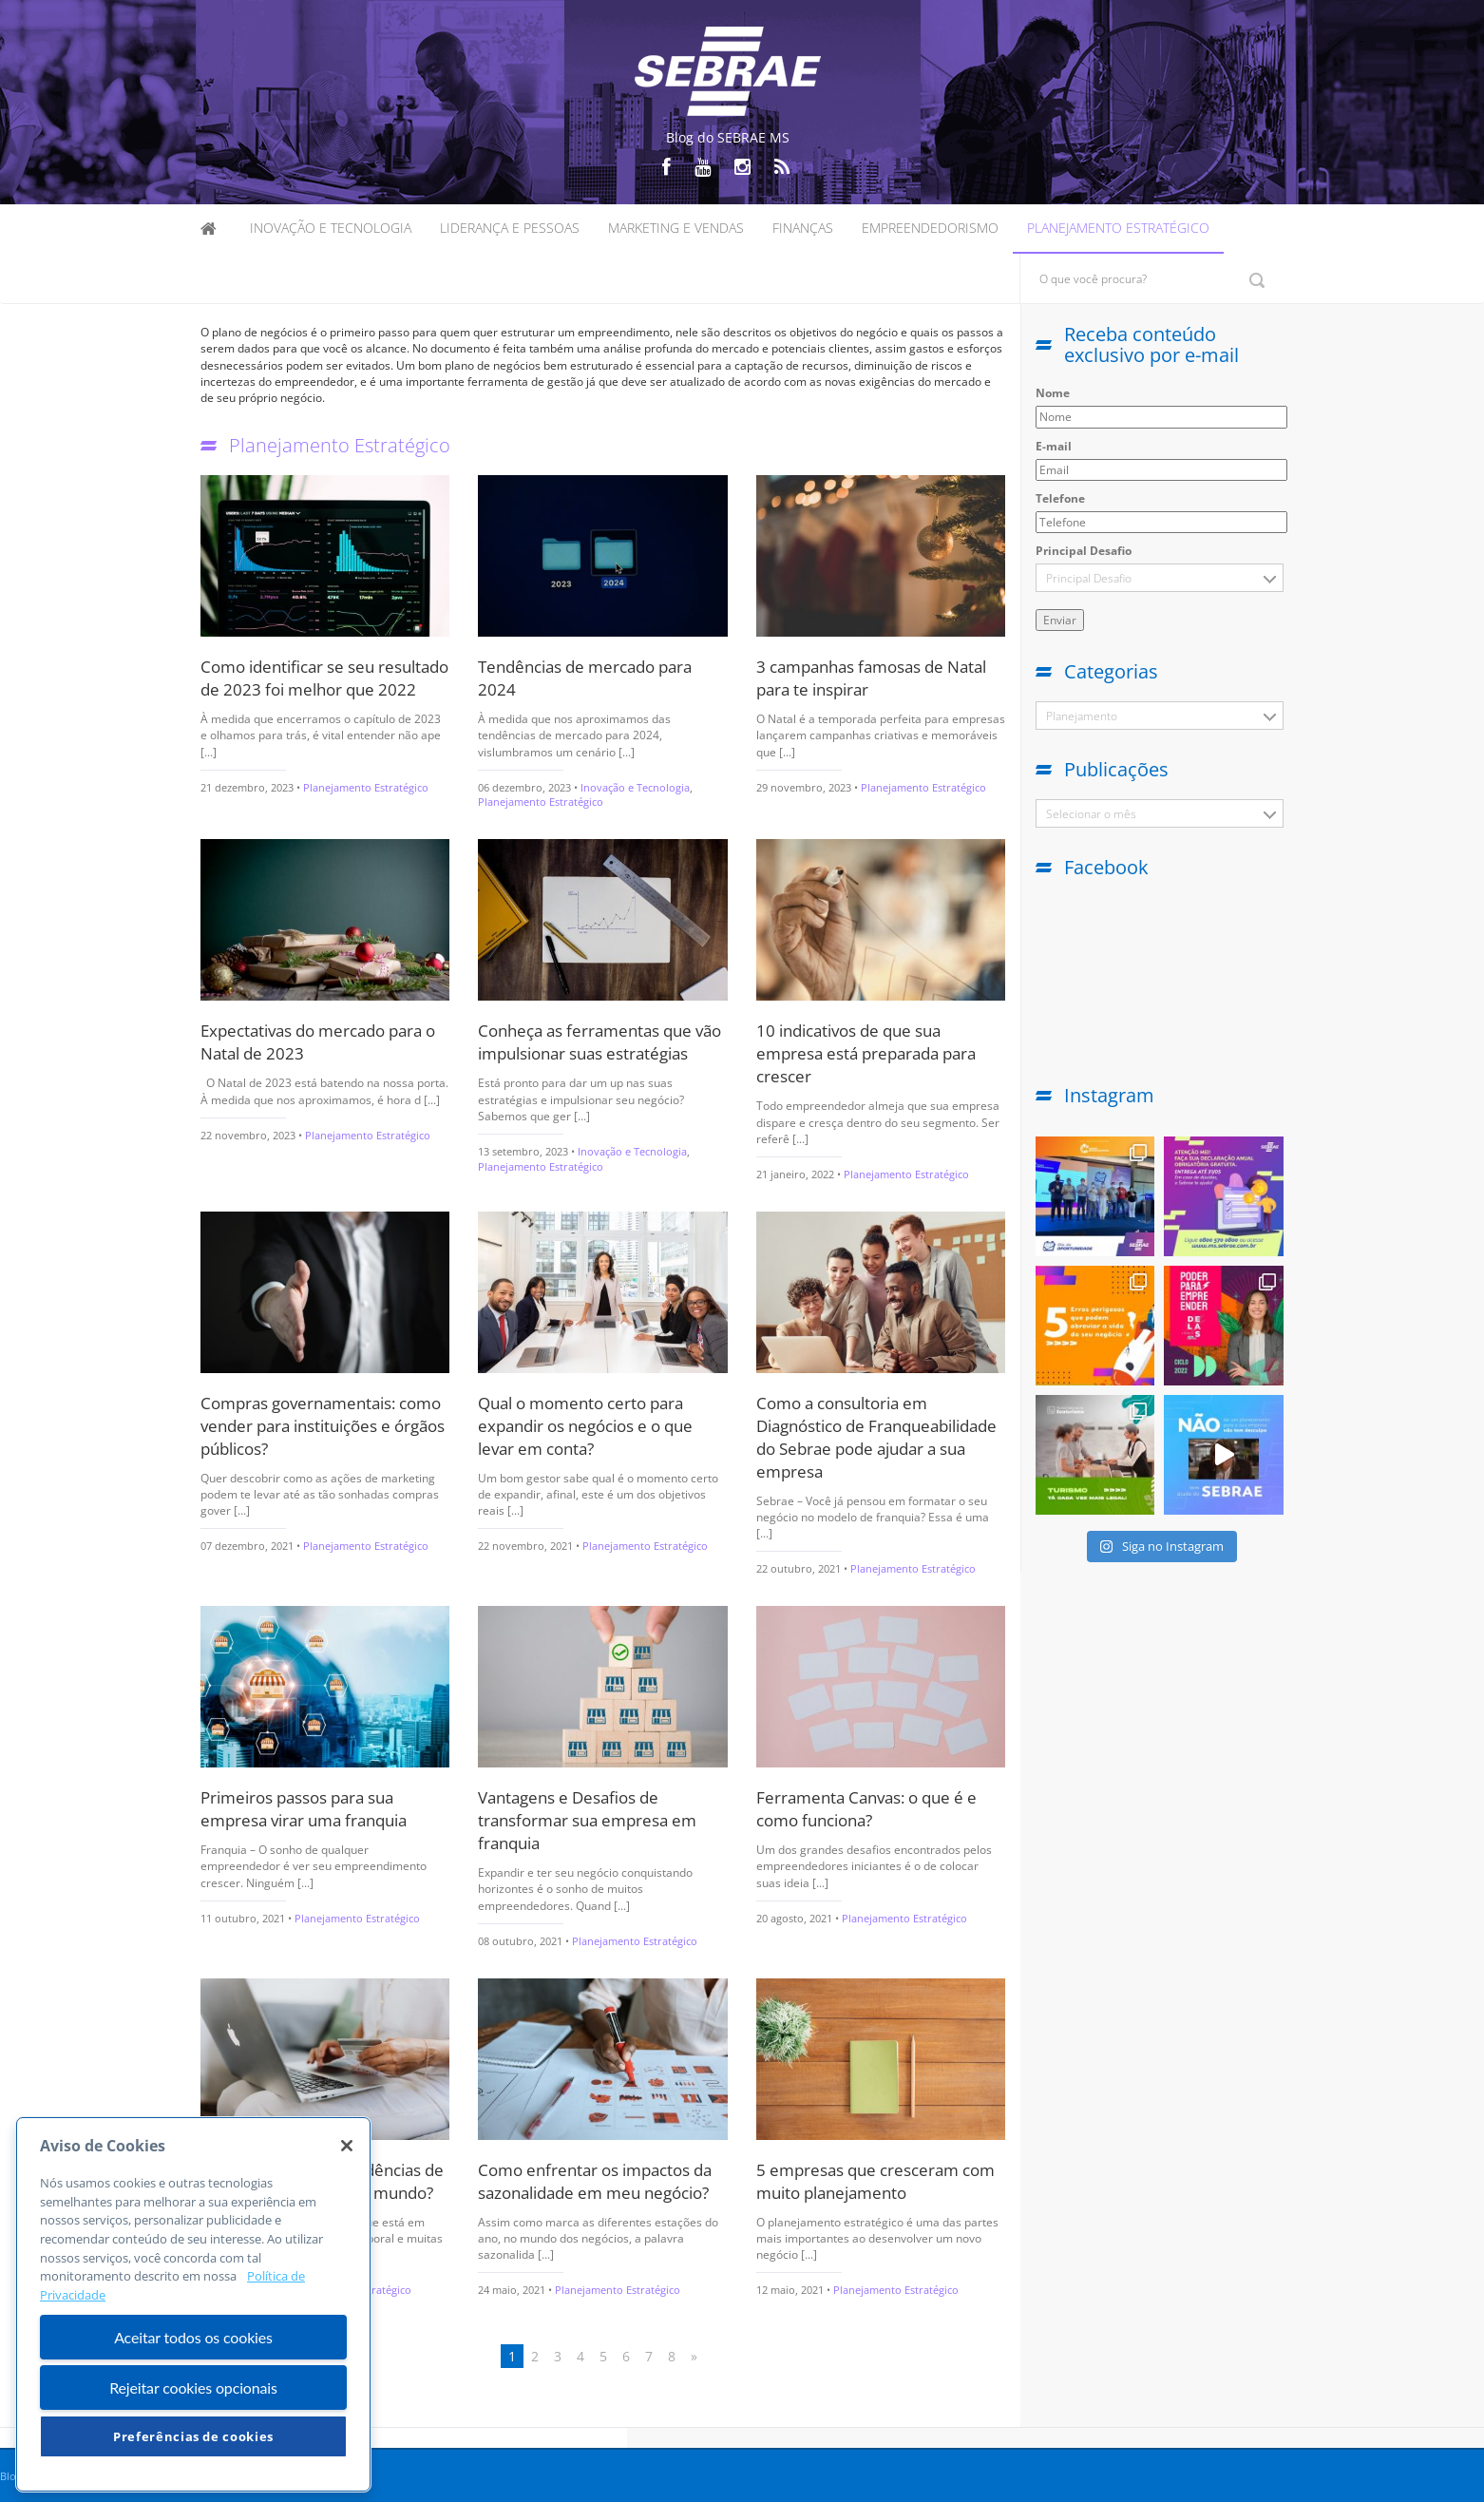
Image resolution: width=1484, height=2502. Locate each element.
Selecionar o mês (1091, 814)
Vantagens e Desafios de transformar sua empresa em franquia (587, 1820)
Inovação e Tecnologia (330, 228)
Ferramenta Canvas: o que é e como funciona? (866, 1808)
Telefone (1060, 498)
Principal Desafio (1084, 551)
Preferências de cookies (193, 2436)
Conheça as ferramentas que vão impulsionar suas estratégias (599, 1042)
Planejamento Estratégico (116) (1081, 719)
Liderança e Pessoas (510, 228)
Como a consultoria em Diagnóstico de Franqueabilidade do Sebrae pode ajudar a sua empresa (876, 1437)
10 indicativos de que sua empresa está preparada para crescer (866, 1053)
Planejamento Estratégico (1118, 228)
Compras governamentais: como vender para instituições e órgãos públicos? (322, 1426)
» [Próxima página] (694, 2356)
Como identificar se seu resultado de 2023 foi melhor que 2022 (324, 678)
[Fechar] (347, 2146)
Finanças (802, 228)
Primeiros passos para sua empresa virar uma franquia (303, 1808)
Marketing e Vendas (676, 228)
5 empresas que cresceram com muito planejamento (875, 2181)
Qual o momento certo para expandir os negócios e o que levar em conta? (585, 1426)
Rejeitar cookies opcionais (193, 2387)
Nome (1053, 393)
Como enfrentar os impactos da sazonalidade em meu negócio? (595, 2181)
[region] (193, 2304)
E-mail (1054, 446)
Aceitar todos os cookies (193, 2337)
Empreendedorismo (930, 228)
